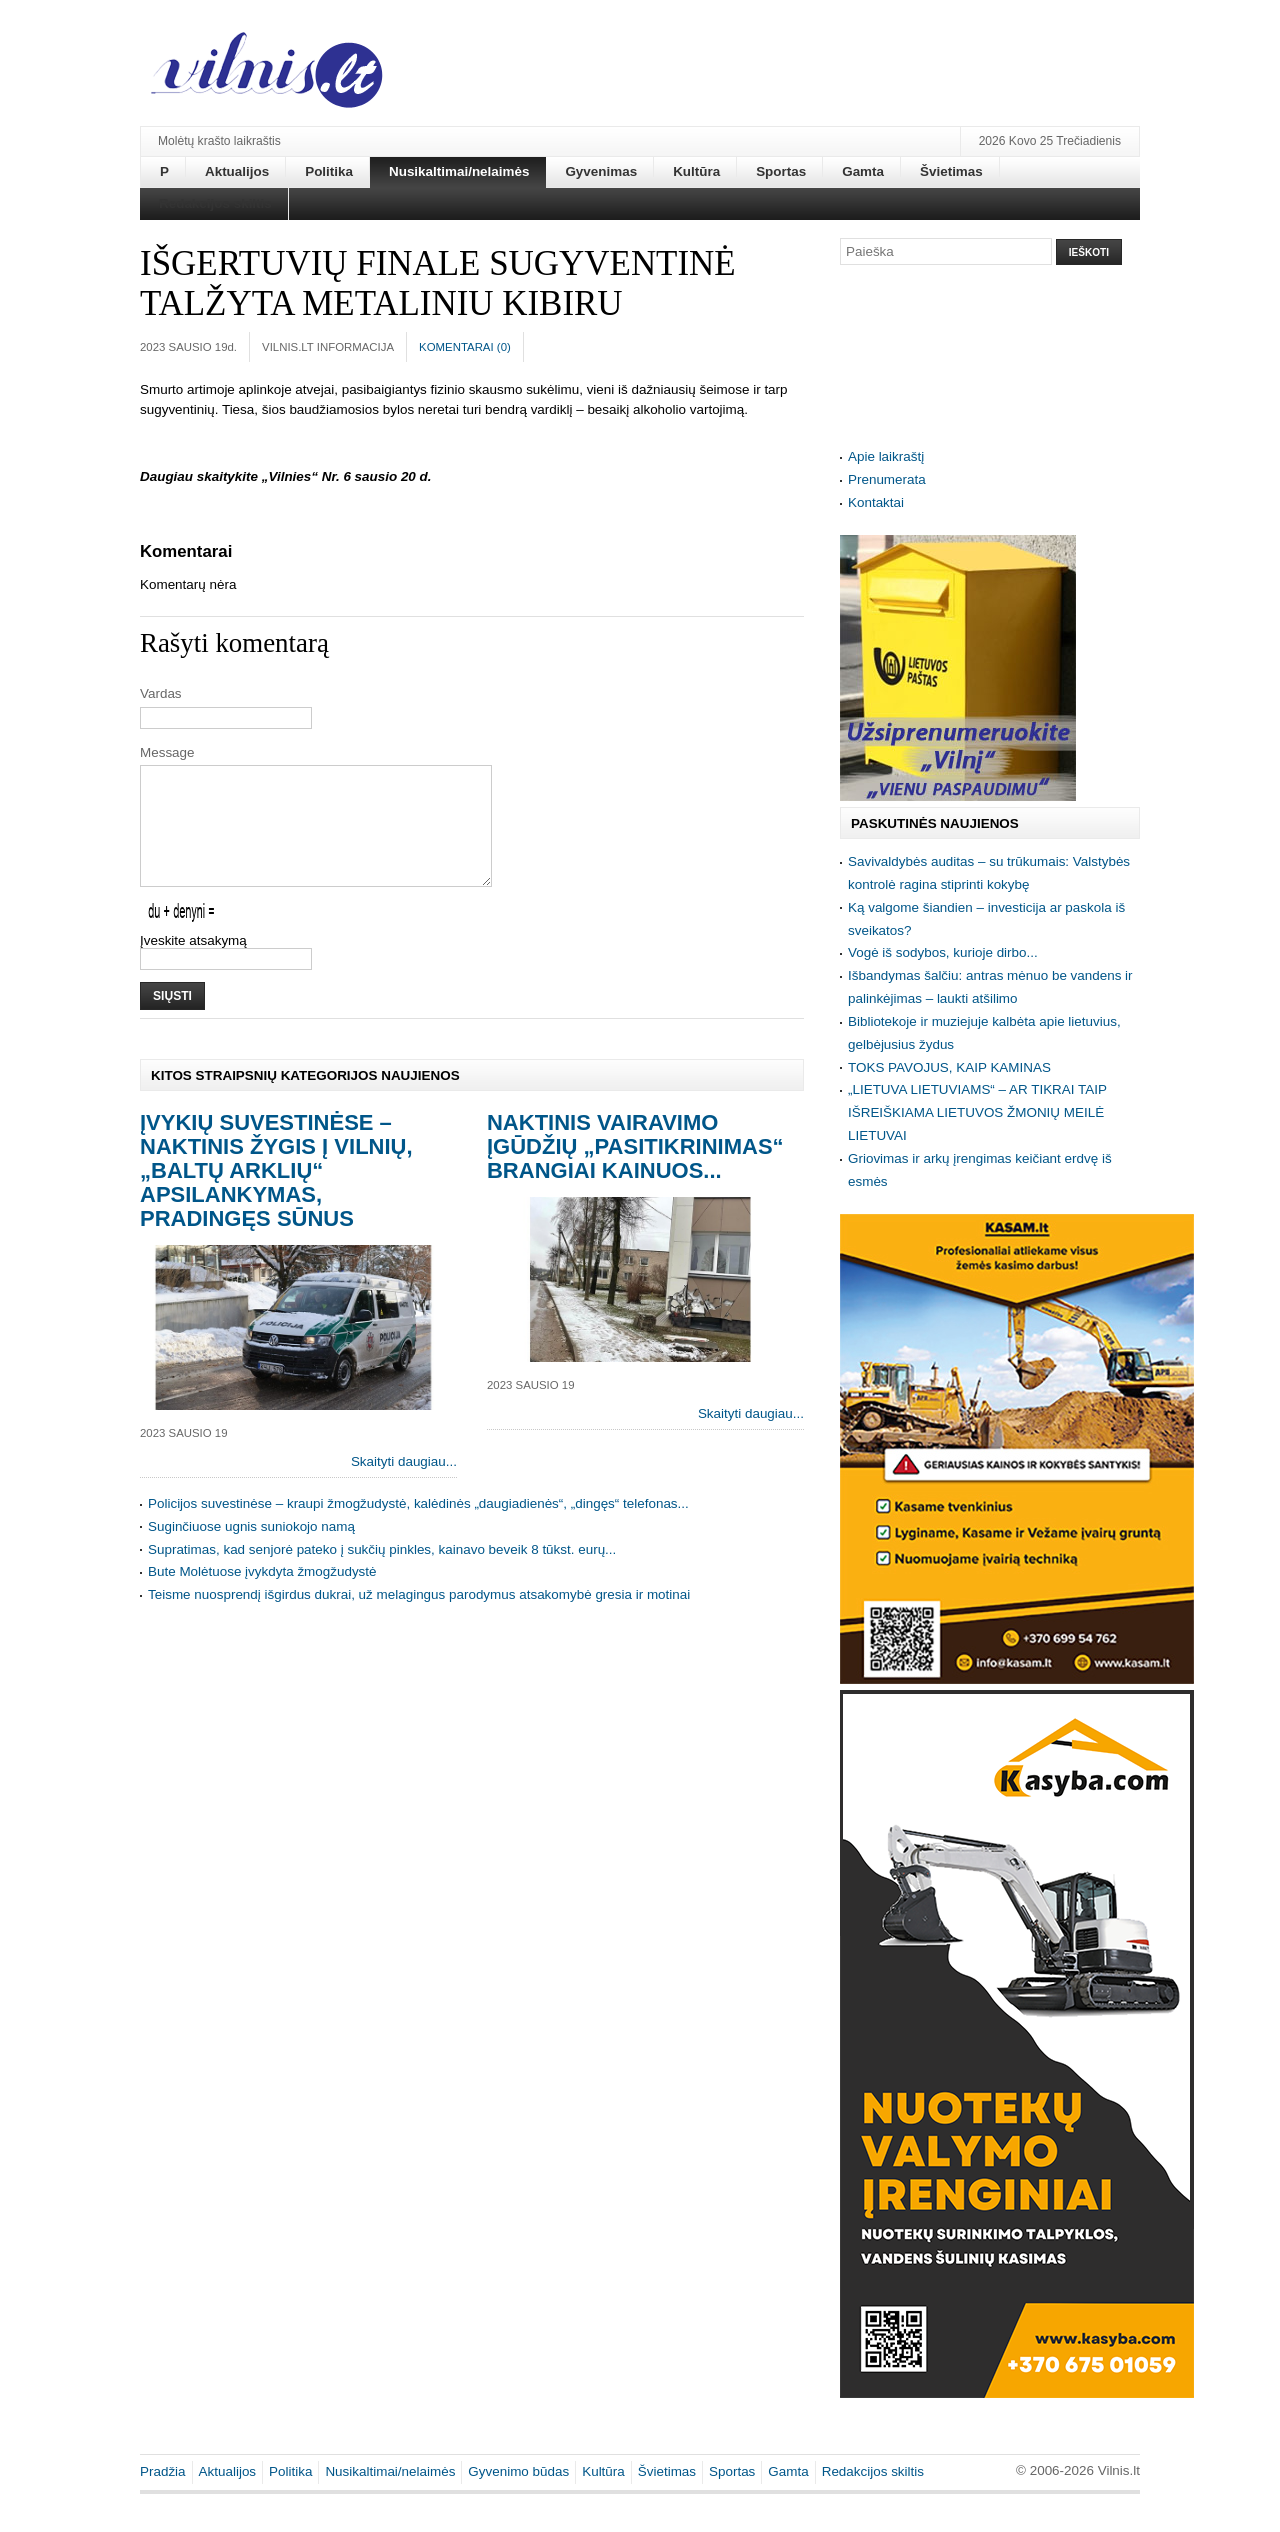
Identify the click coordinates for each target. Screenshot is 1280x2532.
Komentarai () (465, 347)
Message (167, 752)
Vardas (161, 693)
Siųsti (172, 1020)
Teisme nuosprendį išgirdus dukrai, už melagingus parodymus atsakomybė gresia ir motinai (419, 1618)
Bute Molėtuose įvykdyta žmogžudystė (262, 1595)
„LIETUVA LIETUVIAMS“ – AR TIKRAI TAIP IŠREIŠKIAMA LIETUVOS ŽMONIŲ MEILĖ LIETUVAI (977, 1112)
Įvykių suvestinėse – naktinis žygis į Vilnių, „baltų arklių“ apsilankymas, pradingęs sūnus (276, 1194)
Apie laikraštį (886, 456)
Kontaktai (876, 502)
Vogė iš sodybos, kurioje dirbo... (943, 952)
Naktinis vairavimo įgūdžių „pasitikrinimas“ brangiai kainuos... (635, 1170)
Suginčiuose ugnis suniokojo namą (251, 1550)
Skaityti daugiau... (404, 1485)
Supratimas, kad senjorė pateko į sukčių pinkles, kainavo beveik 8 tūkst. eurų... (382, 1573)
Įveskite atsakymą (193, 964)
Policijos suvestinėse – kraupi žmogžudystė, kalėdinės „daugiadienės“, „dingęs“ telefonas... (418, 1527)
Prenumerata (887, 479)
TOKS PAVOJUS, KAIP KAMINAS (949, 1067)
